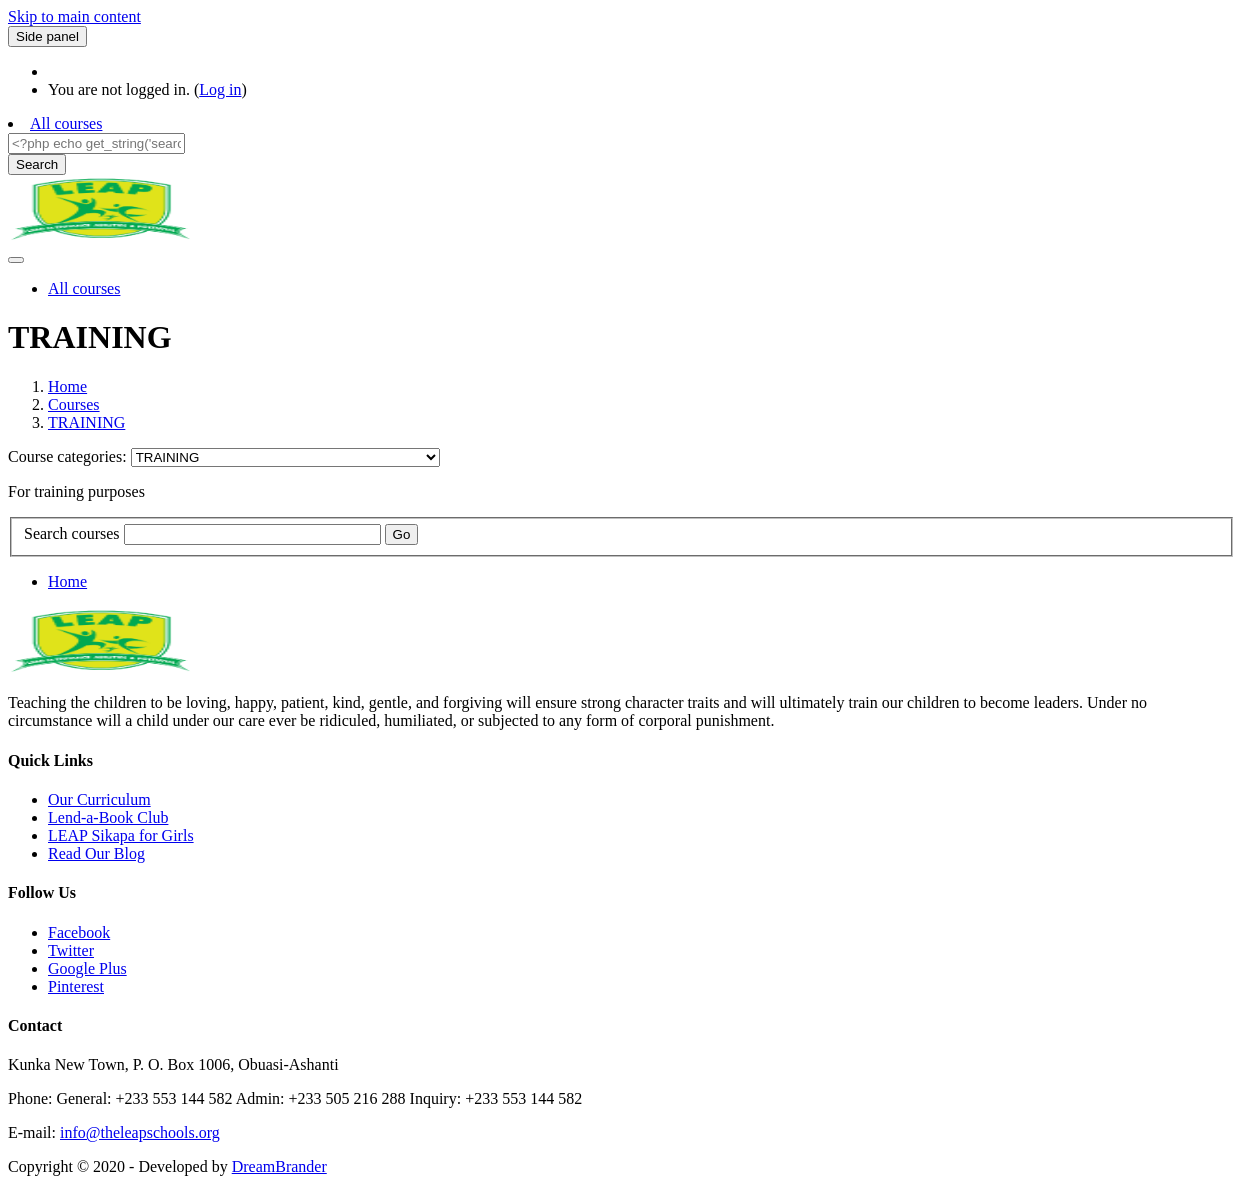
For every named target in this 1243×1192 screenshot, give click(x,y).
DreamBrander (279, 1166)
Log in (220, 89)
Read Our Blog (96, 853)
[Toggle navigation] (16, 260)
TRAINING (86, 422)
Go (402, 534)
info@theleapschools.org (140, 1132)
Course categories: (69, 456)
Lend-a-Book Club (108, 817)
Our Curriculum (99, 799)
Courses (74, 404)
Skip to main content (74, 16)
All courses (66, 123)
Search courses (72, 533)
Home (67, 386)
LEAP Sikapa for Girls (121, 835)
